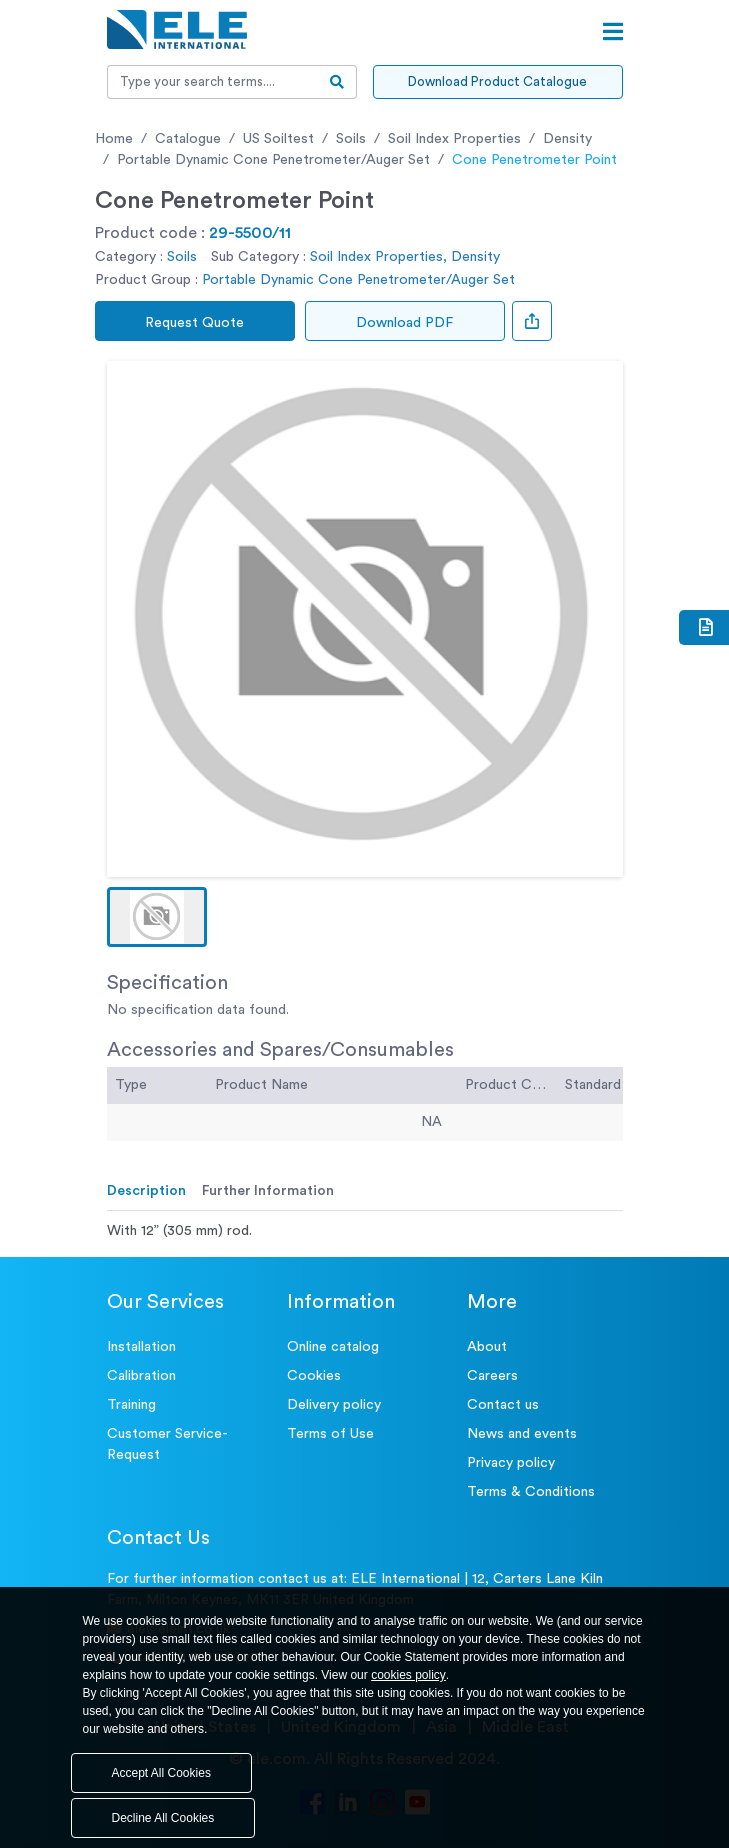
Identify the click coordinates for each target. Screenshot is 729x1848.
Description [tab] (146, 1191)
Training (131, 1405)
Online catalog (333, 1347)
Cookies (314, 1376)
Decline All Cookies (163, 1818)
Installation (141, 1347)
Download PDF (404, 323)
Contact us (503, 1405)
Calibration (141, 1376)
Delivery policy (334, 1405)
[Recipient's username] (213, 82)
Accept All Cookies (161, 1773)
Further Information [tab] (268, 1191)
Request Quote (194, 323)
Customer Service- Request (167, 1444)
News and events (522, 1434)
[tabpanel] (365, 1231)
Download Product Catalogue (497, 81)
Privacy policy (511, 1463)
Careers (492, 1376)
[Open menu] (613, 32)
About (487, 1347)
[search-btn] (337, 82)
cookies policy (408, 1675)
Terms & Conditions (531, 1492)
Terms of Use (330, 1434)
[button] (157, 917)
